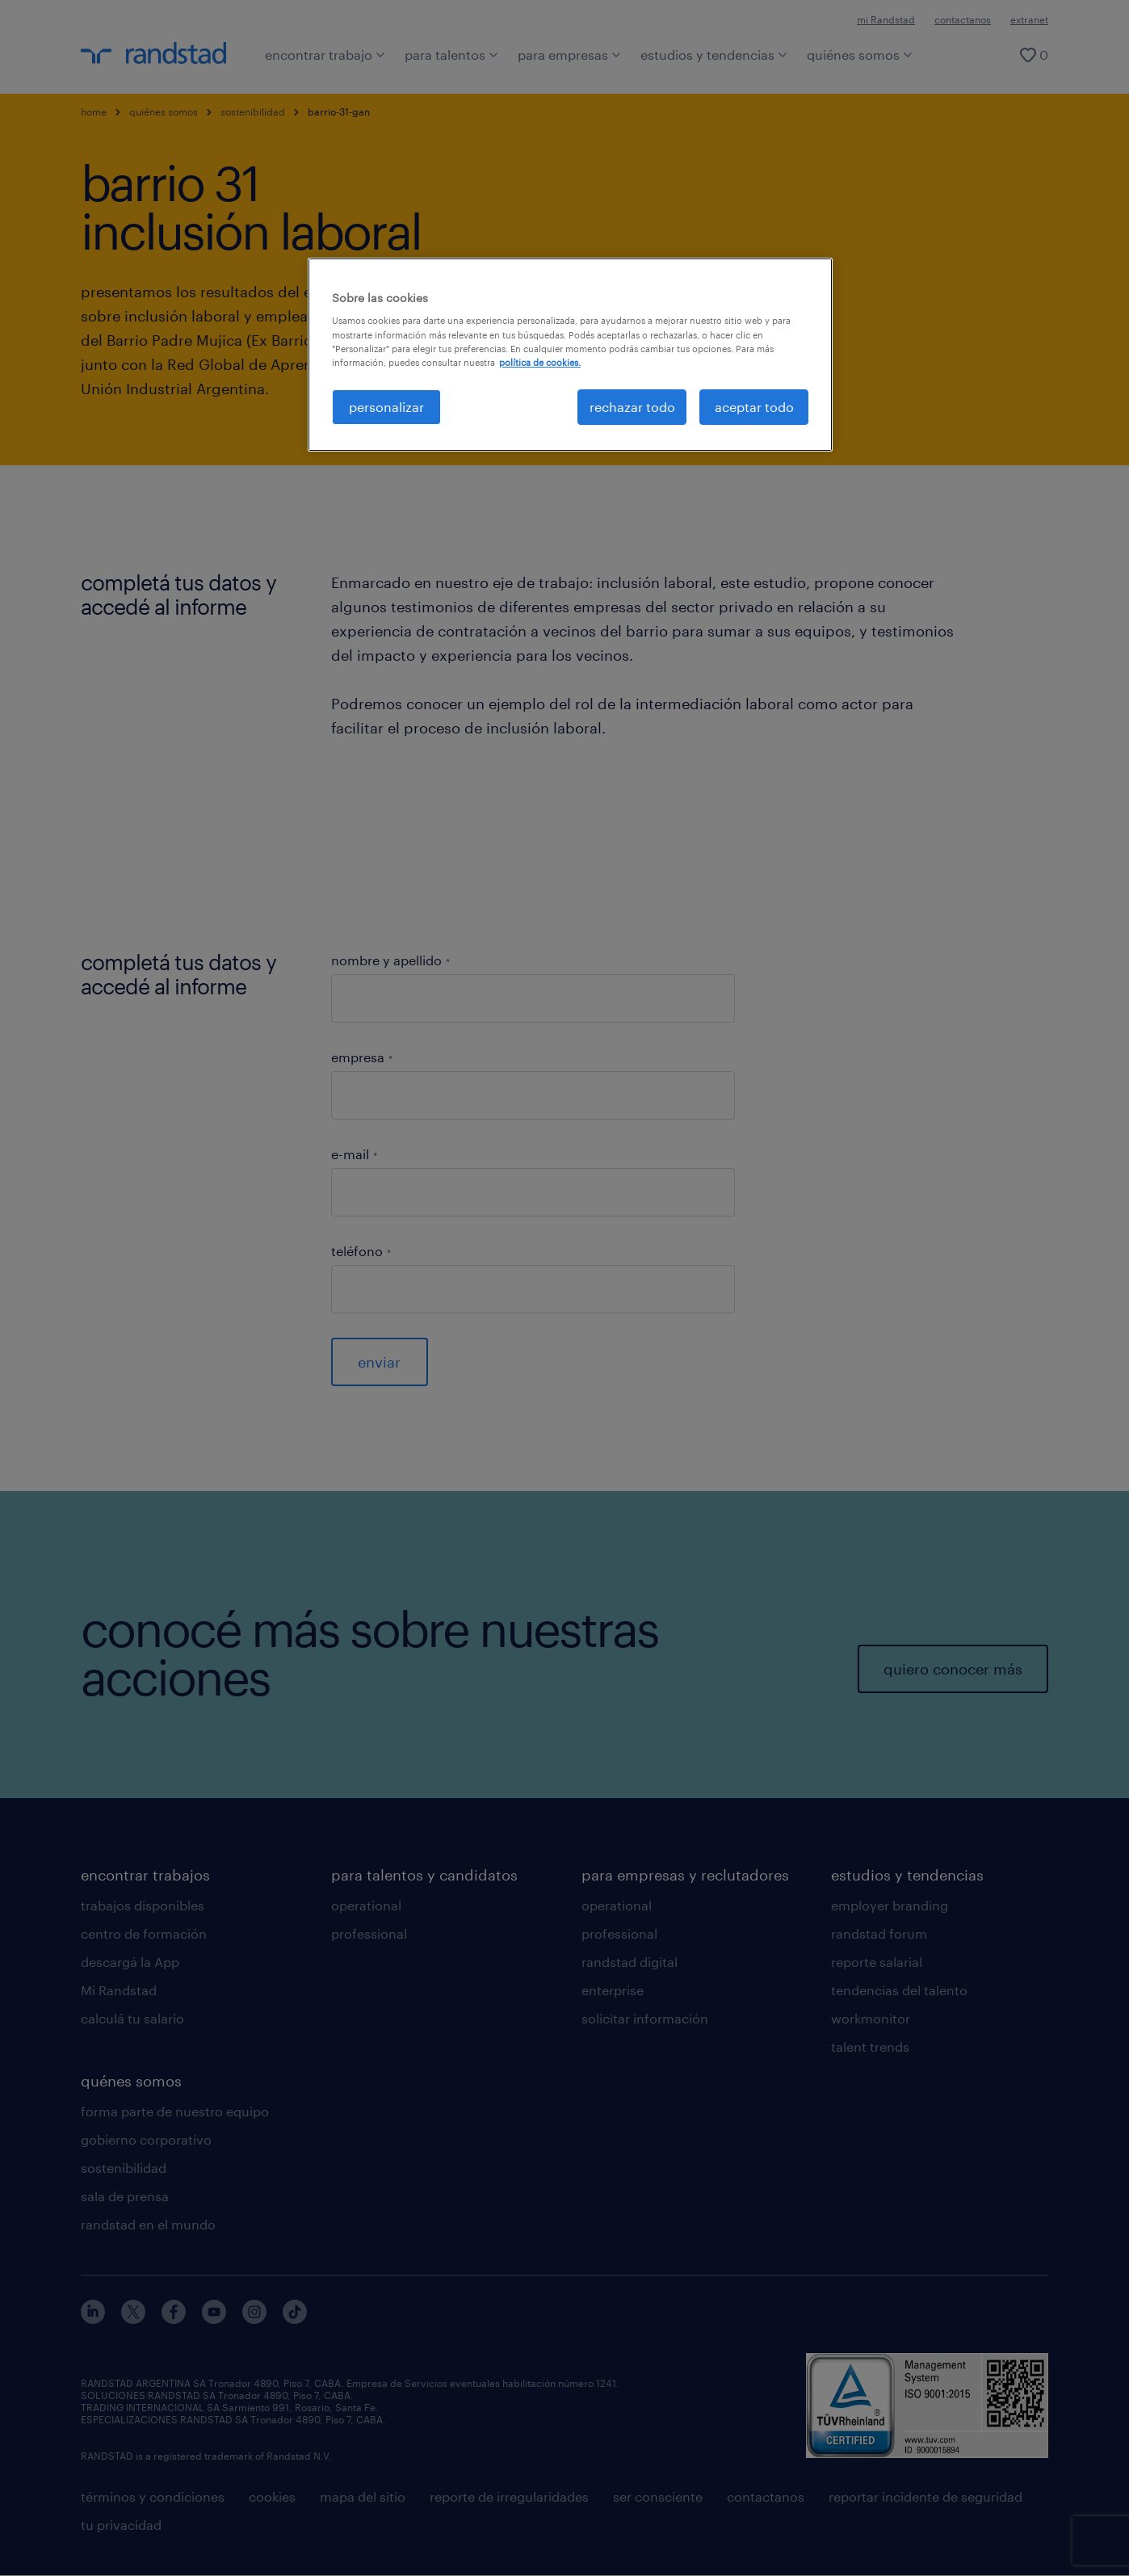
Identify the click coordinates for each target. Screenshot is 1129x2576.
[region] (570, 355)
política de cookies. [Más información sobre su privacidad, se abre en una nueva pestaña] (540, 362)
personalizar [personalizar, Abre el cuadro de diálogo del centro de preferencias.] (386, 406)
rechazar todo (632, 406)
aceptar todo (754, 406)
